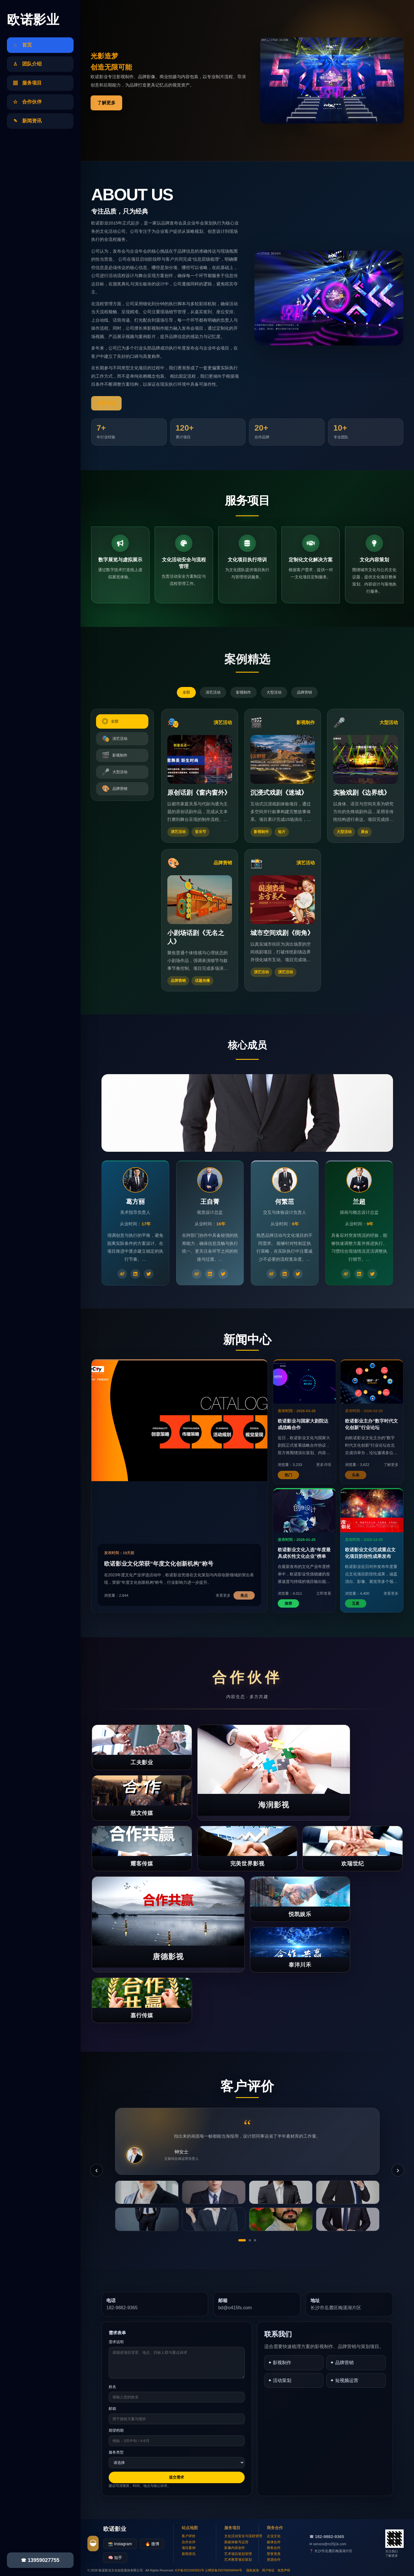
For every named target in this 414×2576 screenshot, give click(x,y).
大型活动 (274, 692)
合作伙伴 (188, 2542)
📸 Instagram (120, 2544)
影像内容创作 (234, 2548)
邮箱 (112, 2408)
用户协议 (268, 2570)
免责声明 (283, 2570)
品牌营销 (304, 692)
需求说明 (116, 2342)
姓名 (112, 2387)
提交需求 (176, 2477)
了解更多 (106, 102)
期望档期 (116, 2430)
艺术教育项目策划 (238, 2560)
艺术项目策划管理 (238, 2554)
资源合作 (274, 2560)
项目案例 (188, 2548)
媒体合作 (274, 2542)
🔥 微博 (152, 2544)
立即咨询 (106, 403)
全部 (186, 692)
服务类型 (116, 2452)
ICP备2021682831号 (189, 2570)
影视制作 (243, 692)
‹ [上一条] (96, 2170)
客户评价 (188, 2536)
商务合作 (274, 2548)
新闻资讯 (188, 2554)
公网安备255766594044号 (223, 2570)
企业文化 (274, 2536)
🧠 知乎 (115, 2557)
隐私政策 (252, 2570)
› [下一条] (397, 2170)
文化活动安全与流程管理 (243, 2536)
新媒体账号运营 (236, 2542)
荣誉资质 (274, 2554)
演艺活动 (213, 692)
